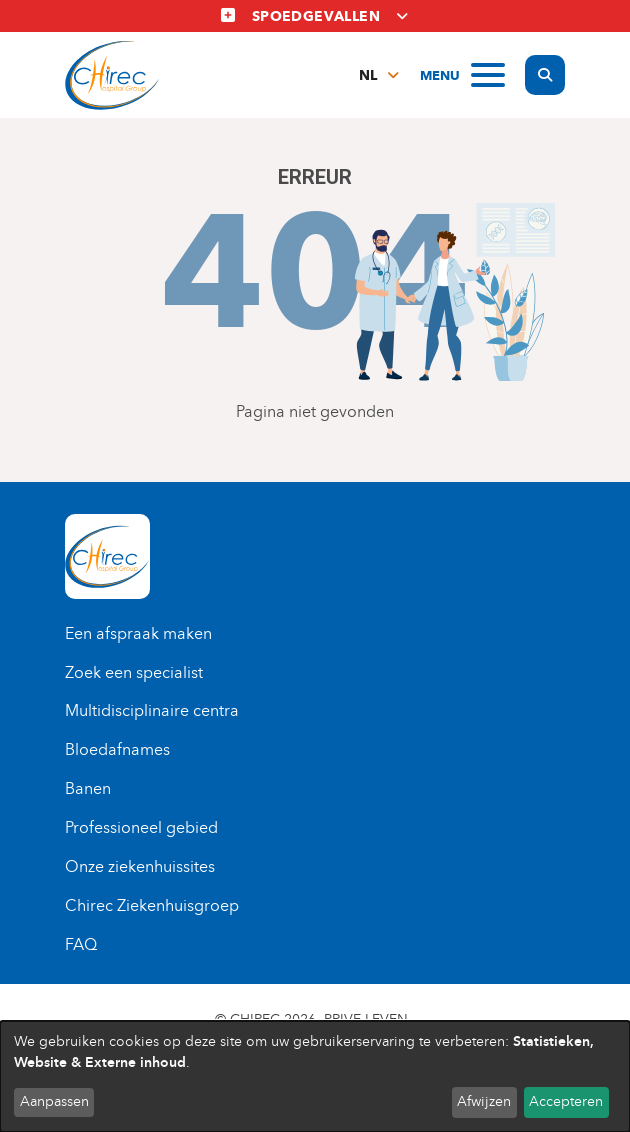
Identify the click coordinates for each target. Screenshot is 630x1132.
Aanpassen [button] (54, 1101)
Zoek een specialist (134, 672)
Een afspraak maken (138, 633)
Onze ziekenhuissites (140, 866)
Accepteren (566, 1101)
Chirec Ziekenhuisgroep (152, 905)
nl (368, 75)
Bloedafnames (117, 749)
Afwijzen (484, 1101)
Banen (88, 788)
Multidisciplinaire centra (152, 710)
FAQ (81, 944)
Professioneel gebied (141, 827)
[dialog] (315, 1076)
